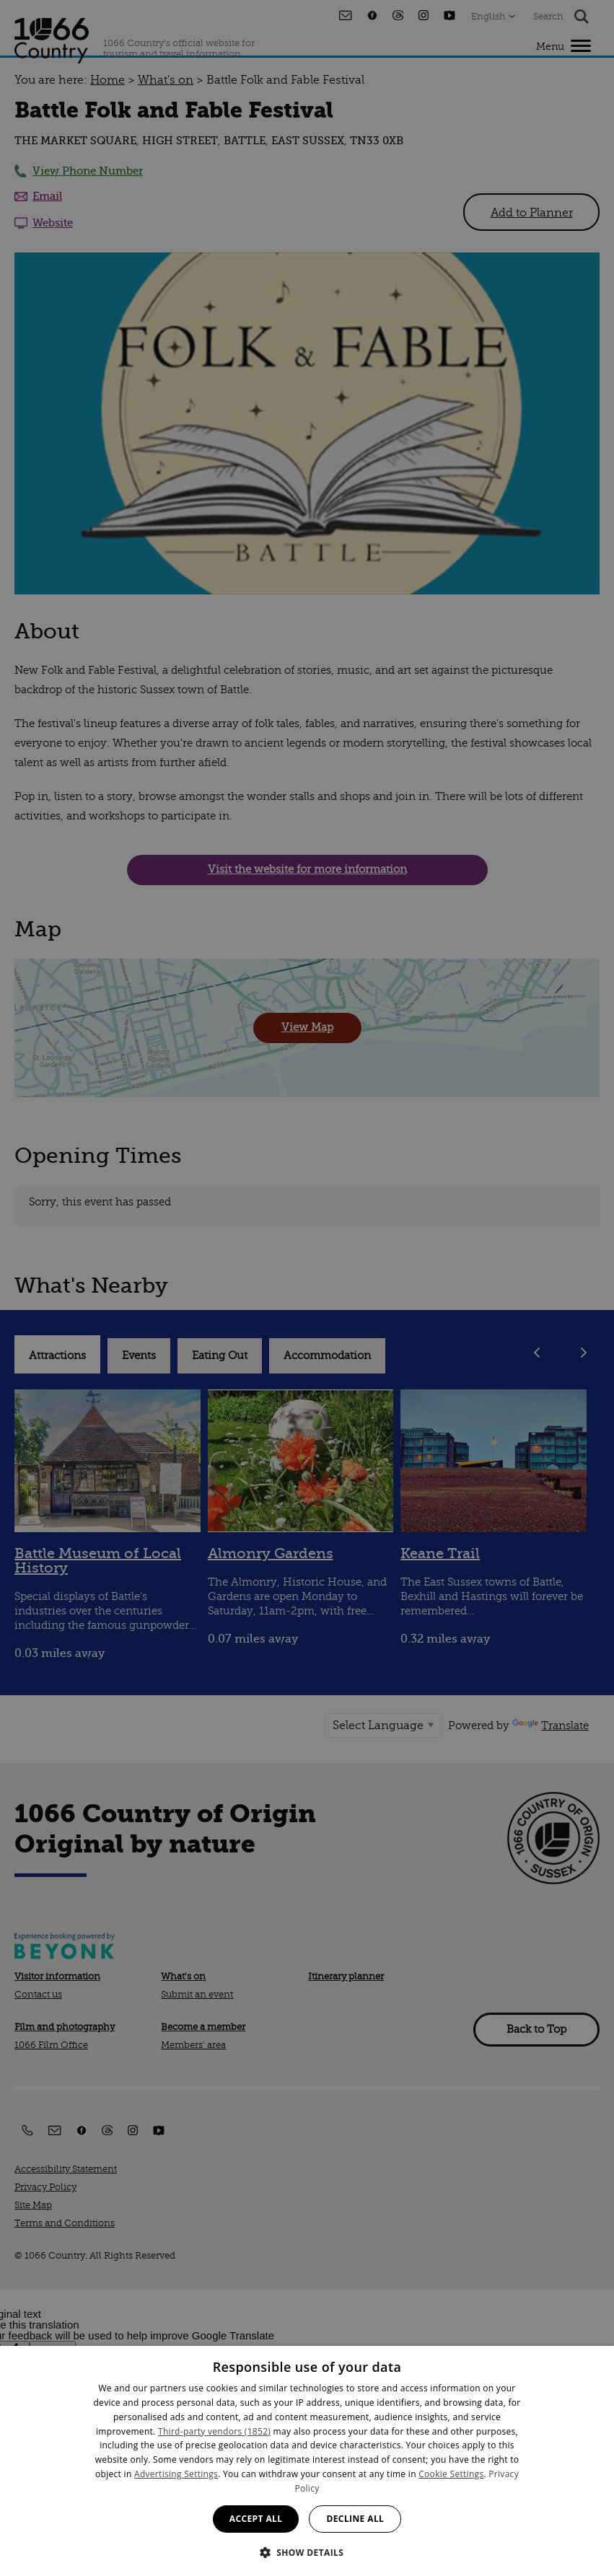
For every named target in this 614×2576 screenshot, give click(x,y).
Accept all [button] (256, 2519)
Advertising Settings (176, 2474)
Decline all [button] (355, 2519)
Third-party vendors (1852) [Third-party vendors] (214, 2431)
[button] (307, 2551)
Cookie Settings (450, 2474)
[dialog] (307, 2461)
